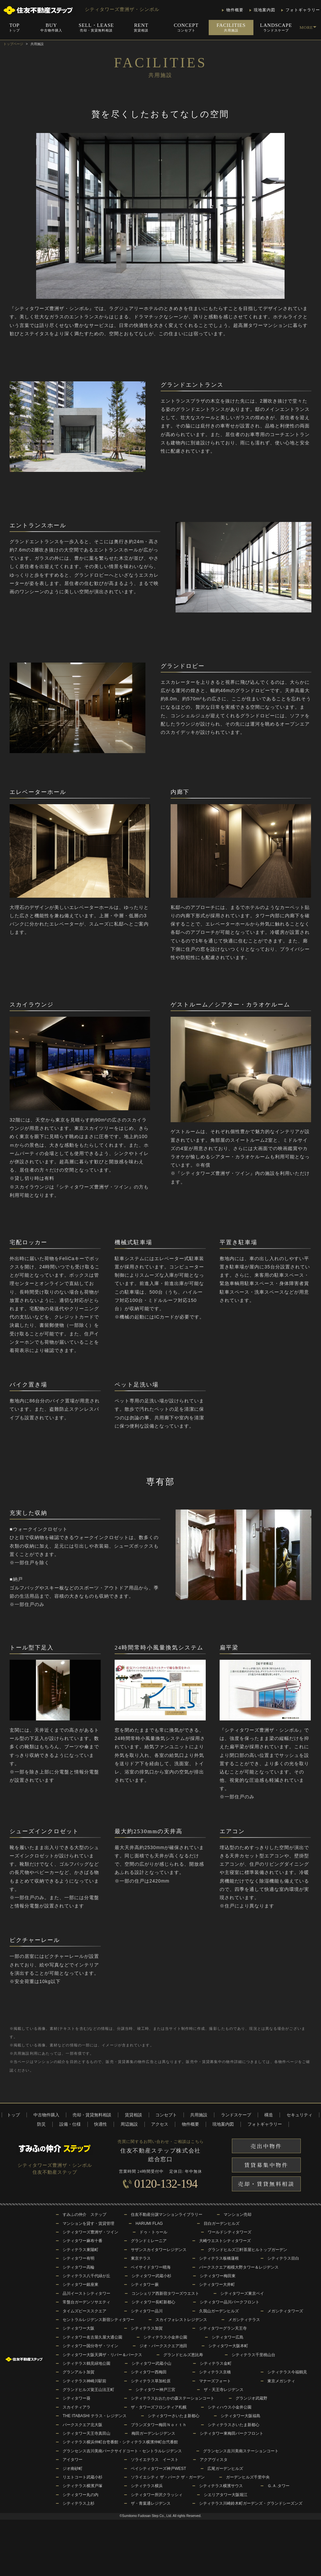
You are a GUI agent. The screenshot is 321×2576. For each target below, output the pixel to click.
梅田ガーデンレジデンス (153, 2433)
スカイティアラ (76, 2407)
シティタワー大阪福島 (240, 2416)
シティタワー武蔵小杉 (151, 2276)
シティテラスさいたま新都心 (233, 2424)
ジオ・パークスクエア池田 (163, 2346)
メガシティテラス (244, 2319)
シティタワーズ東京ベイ (242, 2293)
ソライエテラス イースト (155, 2459)
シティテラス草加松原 (151, 2381)
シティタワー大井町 (217, 2284)
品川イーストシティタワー (86, 2293)
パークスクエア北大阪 (82, 2424)
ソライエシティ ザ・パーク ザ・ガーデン (168, 2477)
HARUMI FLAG (149, 2223)
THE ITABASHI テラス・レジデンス (94, 2416)
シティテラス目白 (283, 2258)
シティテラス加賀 (147, 2328)
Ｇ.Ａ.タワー (278, 2485)
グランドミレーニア (149, 2240)
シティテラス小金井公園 (165, 2337)
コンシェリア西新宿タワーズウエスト (165, 2293)
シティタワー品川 (147, 2311)
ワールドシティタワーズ (229, 2232)
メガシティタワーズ (285, 2311)
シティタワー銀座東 (80, 2284)
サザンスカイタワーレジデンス (159, 2249)
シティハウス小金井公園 (229, 2407)
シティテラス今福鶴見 (287, 2372)
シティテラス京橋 (215, 2372)
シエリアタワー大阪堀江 (225, 2494)
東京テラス (141, 2258)
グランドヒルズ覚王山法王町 (88, 2389)
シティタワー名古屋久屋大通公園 (92, 2337)
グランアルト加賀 (78, 2372)
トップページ (13, 44)
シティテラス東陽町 (80, 2249)
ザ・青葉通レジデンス (151, 2503)
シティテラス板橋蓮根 (219, 2258)
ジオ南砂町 (72, 2468)
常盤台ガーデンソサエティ (86, 2302)
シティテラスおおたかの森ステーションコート (172, 2398)
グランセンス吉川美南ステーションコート (241, 2451)
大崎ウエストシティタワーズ (225, 2240)
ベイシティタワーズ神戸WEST (158, 2468)
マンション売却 (237, 2214)
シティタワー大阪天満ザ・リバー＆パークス (102, 2354)
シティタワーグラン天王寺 (223, 2328)
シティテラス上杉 (78, 2503)
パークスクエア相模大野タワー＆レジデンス (239, 2267)
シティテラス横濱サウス (221, 2485)
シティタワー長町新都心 (153, 2302)
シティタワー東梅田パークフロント (231, 2433)
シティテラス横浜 (147, 2485)
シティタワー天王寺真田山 (86, 2433)
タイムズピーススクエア (84, 2311)
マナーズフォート (215, 2381)
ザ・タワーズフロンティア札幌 (159, 2407)
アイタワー (72, 2459)
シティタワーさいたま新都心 (173, 2416)
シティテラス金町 (216, 2363)
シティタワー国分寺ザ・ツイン (90, 2346)
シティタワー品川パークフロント (229, 2302)
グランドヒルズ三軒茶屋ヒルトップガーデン (247, 2249)
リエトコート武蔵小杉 (82, 2477)
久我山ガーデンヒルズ (219, 2311)
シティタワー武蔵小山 (151, 2363)
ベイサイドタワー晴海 (151, 2267)
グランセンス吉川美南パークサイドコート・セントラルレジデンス (122, 2451)
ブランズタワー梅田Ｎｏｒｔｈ (159, 2424)
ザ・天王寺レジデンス (223, 2389)
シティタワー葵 (76, 2398)
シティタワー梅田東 (218, 2276)
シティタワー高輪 (78, 2267)
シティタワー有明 (78, 2258)
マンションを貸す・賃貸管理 (88, 2223)
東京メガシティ (281, 2381)
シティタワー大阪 (78, 2328)
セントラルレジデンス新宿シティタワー (98, 2319)
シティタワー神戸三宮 (155, 2389)
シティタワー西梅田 (149, 2372)
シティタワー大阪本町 (228, 2346)
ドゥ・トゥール (153, 2232)
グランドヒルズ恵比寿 (183, 2354)
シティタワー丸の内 (80, 2494)
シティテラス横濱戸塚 (82, 2485)
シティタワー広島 (227, 2337)
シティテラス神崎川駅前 (84, 2381)
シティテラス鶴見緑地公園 (86, 2363)
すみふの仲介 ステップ (84, 2214)
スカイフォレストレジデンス (181, 2319)
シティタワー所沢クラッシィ (157, 2494)
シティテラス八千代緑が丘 (86, 2276)
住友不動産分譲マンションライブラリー (166, 2214)
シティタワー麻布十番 (82, 2240)
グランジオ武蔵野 (251, 2398)
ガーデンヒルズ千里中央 (248, 2477)
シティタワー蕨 (145, 2284)
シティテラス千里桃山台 (253, 2354)
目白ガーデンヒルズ (222, 2223)
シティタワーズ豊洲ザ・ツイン (90, 2232)
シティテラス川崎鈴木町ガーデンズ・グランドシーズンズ (250, 2503)
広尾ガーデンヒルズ (225, 2468)
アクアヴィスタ (214, 2459)
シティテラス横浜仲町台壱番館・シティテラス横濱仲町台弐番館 (120, 2442)
